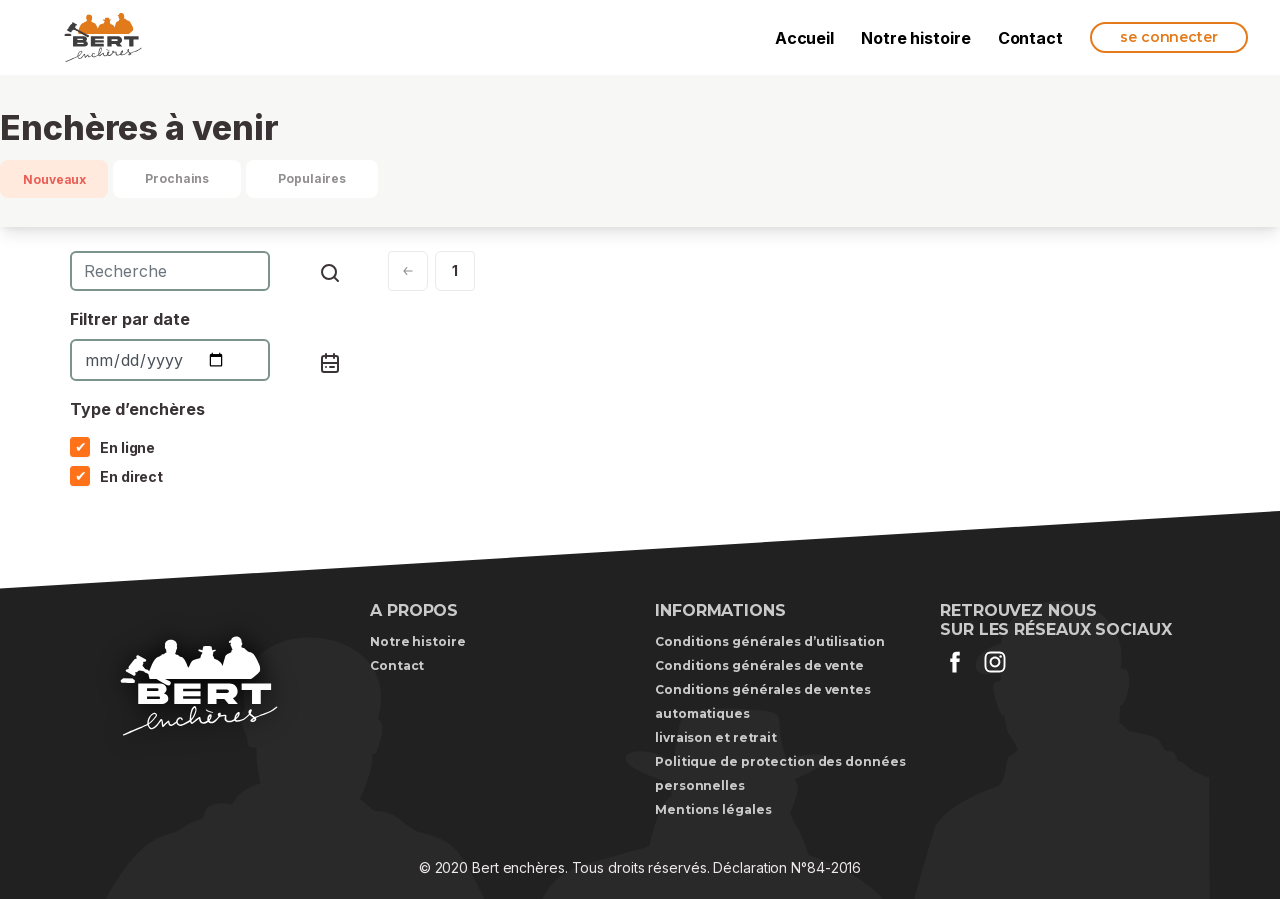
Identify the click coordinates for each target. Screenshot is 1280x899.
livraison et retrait (716, 737)
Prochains (177, 178)
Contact (1030, 38)
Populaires (312, 178)
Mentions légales (713, 809)
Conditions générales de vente (759, 665)
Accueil (804, 38)
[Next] (408, 271)
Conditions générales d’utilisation (770, 641)
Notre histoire (916, 38)
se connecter (1169, 37)
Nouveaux (54, 179)
